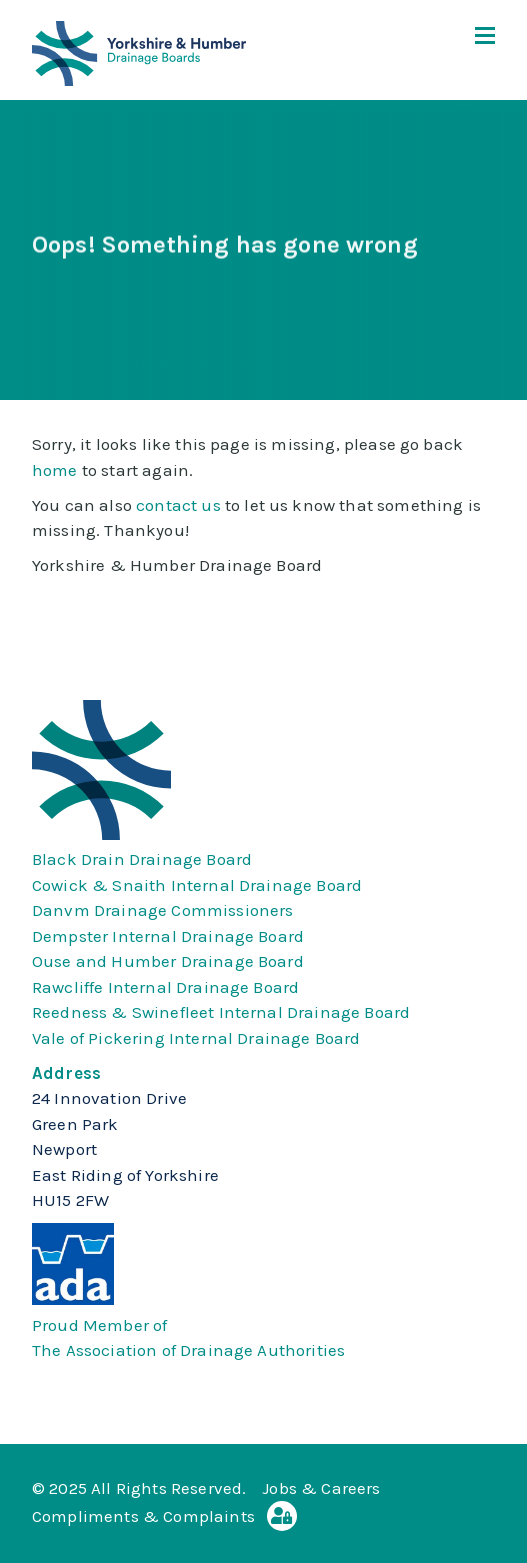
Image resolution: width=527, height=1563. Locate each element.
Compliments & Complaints (143, 1516)
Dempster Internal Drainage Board (168, 936)
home (55, 470)
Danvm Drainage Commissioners (162, 910)
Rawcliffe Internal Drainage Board (165, 987)
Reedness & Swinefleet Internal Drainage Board (221, 1012)
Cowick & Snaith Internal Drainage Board (197, 885)
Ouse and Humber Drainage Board (168, 961)
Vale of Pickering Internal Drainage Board (196, 1038)
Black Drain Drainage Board (142, 859)
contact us (178, 505)
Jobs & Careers (321, 1488)
